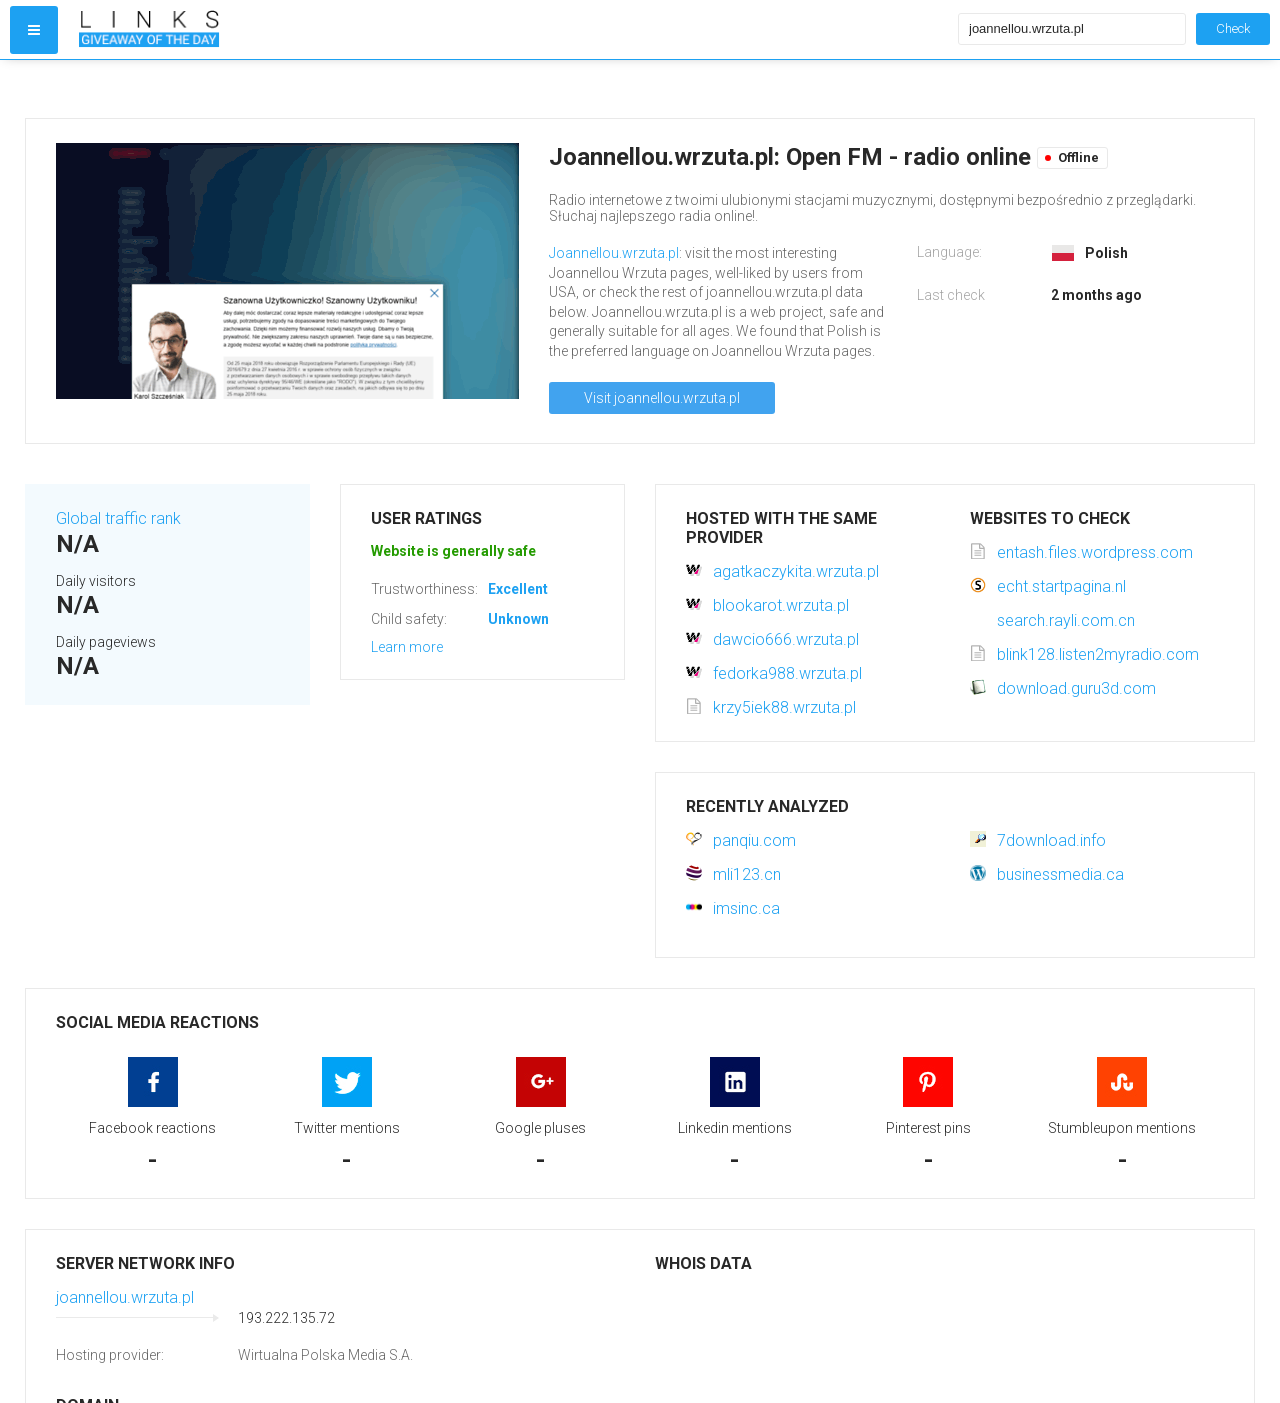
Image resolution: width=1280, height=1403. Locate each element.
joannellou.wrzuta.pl (125, 1297)
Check (1233, 28)
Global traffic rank (118, 518)
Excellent (518, 589)
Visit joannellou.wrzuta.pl (662, 398)
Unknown (518, 619)
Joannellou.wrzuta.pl (614, 253)
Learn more (407, 647)
